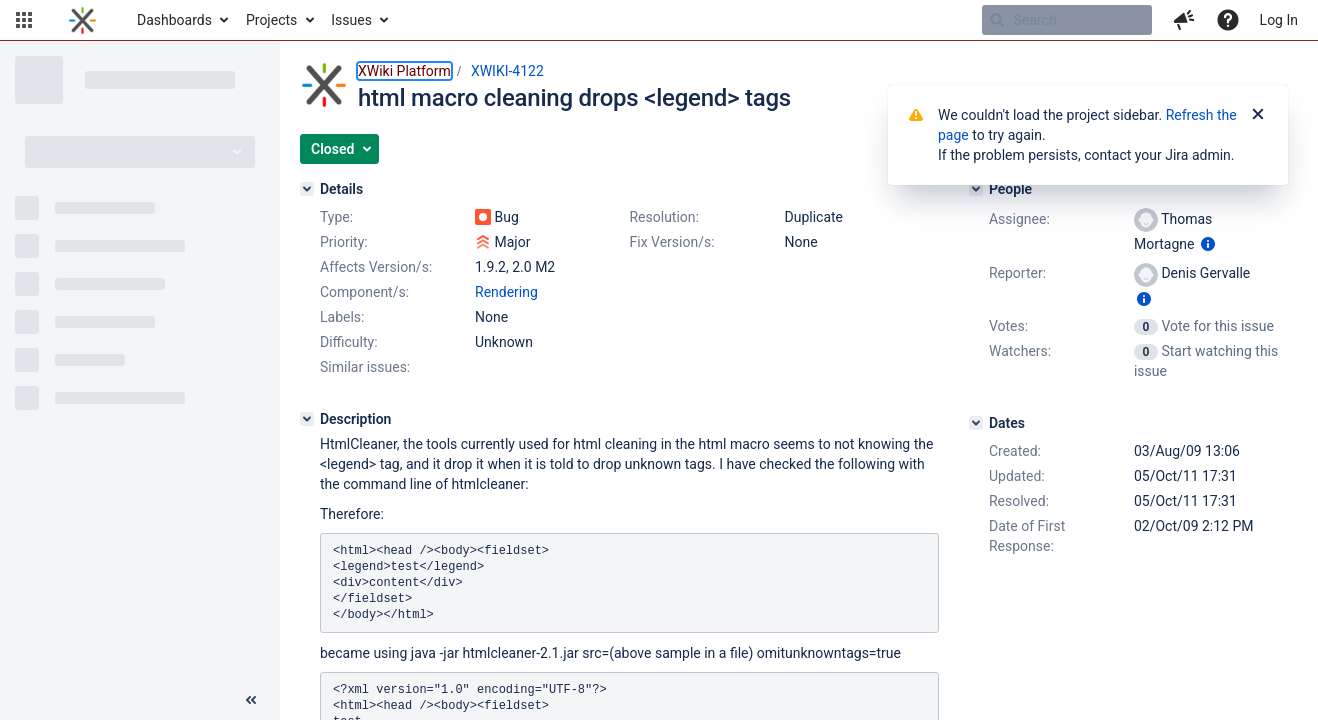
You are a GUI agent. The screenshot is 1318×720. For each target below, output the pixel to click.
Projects (271, 20)
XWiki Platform (404, 71)
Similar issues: (365, 367)
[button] (24, 20)
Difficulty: (349, 342)
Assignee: (1019, 219)
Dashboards (174, 20)
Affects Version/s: (376, 267)
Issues (351, 20)
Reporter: (1017, 273)
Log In (1279, 20)
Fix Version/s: (671, 242)
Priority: (344, 242)
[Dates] (976, 423)
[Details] (307, 189)
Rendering (506, 292)
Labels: (342, 317)
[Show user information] (1208, 244)
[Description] (307, 419)
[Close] (1258, 115)
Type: (336, 217)
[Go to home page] (82, 20)
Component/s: (364, 292)
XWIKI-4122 (507, 71)
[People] (976, 189)
